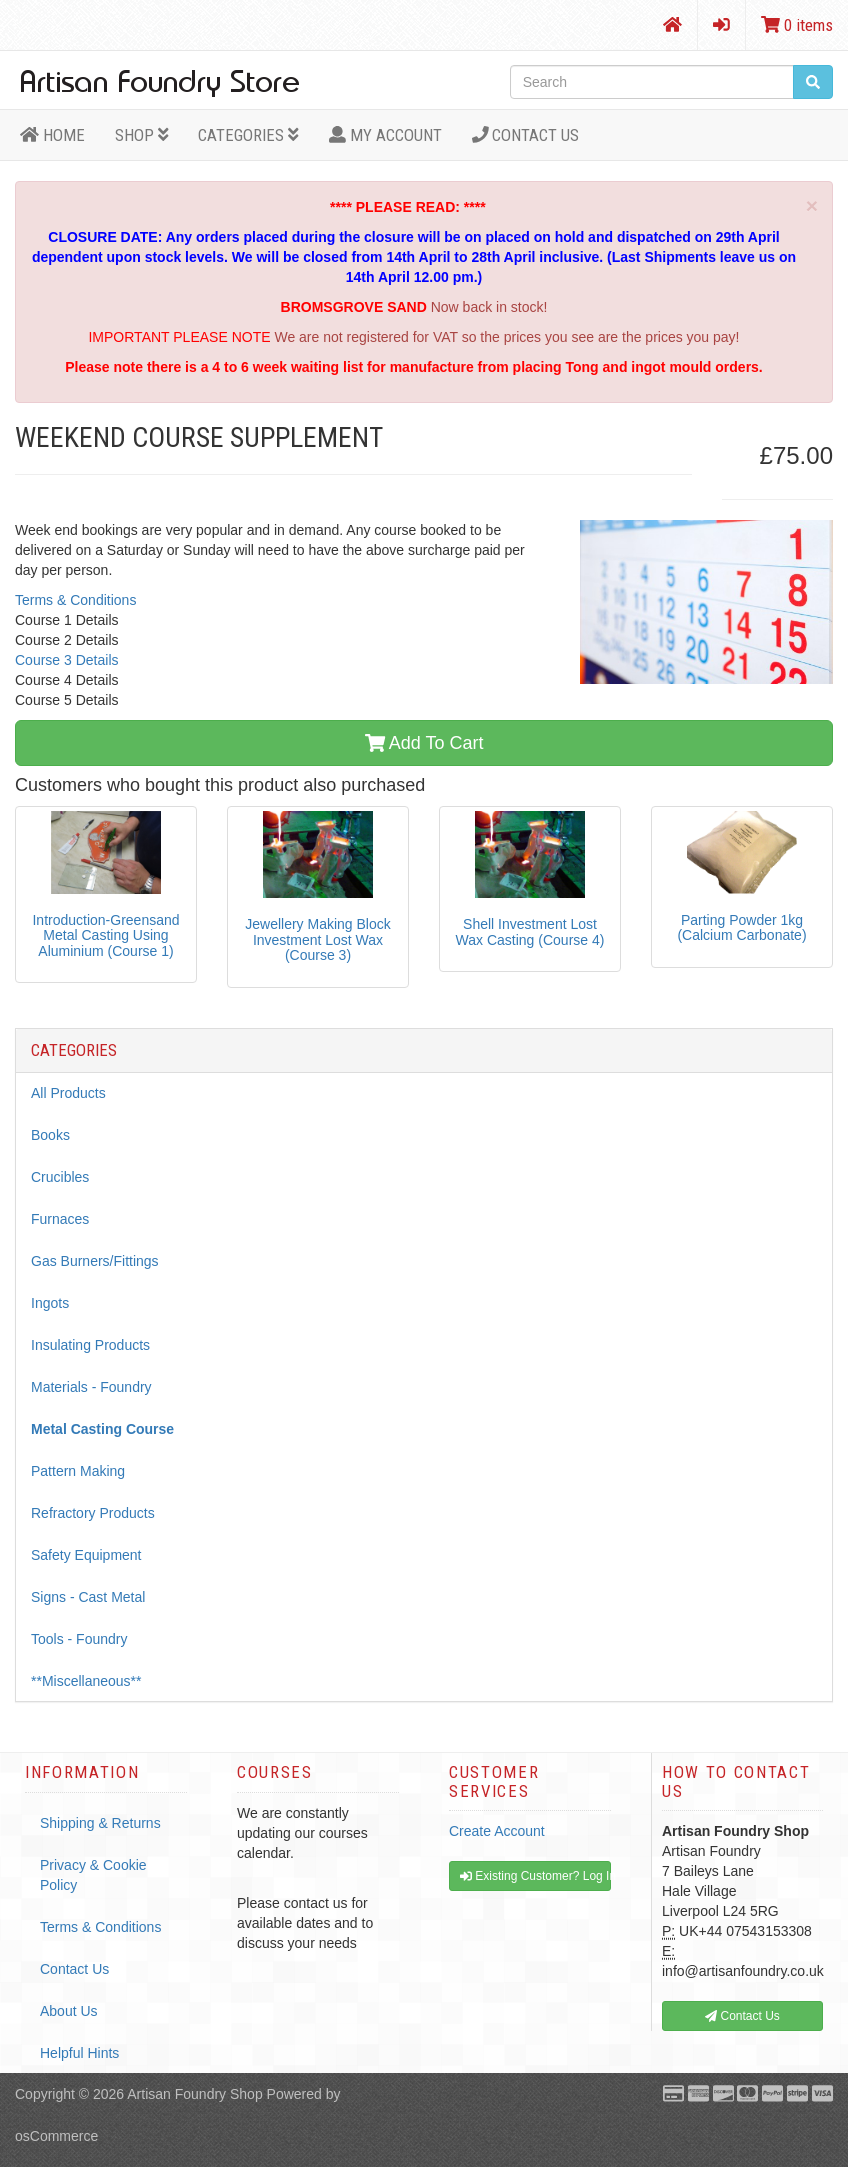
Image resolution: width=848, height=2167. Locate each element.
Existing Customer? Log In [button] (535, 1876)
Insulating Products (90, 1345)
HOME (52, 135)
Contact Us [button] (742, 2016)
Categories (248, 135)
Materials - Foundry (91, 1387)
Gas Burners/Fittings (95, 1261)
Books (50, 1135)
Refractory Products (93, 1513)
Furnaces (60, 1219)
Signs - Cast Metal (88, 1597)
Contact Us (526, 135)
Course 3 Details (67, 660)
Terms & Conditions (75, 600)
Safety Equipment (86, 1555)
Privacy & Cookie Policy (93, 1875)
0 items (797, 25)
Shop (142, 135)
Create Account (497, 1831)
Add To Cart (424, 743)
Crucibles (60, 1177)
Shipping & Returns (100, 1823)
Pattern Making (78, 1471)
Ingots (50, 1303)
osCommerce (56, 2136)
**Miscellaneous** (86, 1681)
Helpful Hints (79, 2053)
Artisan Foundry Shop (194, 2094)
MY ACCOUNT (385, 135)
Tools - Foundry (79, 1639)
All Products (68, 1093)
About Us (69, 2011)
